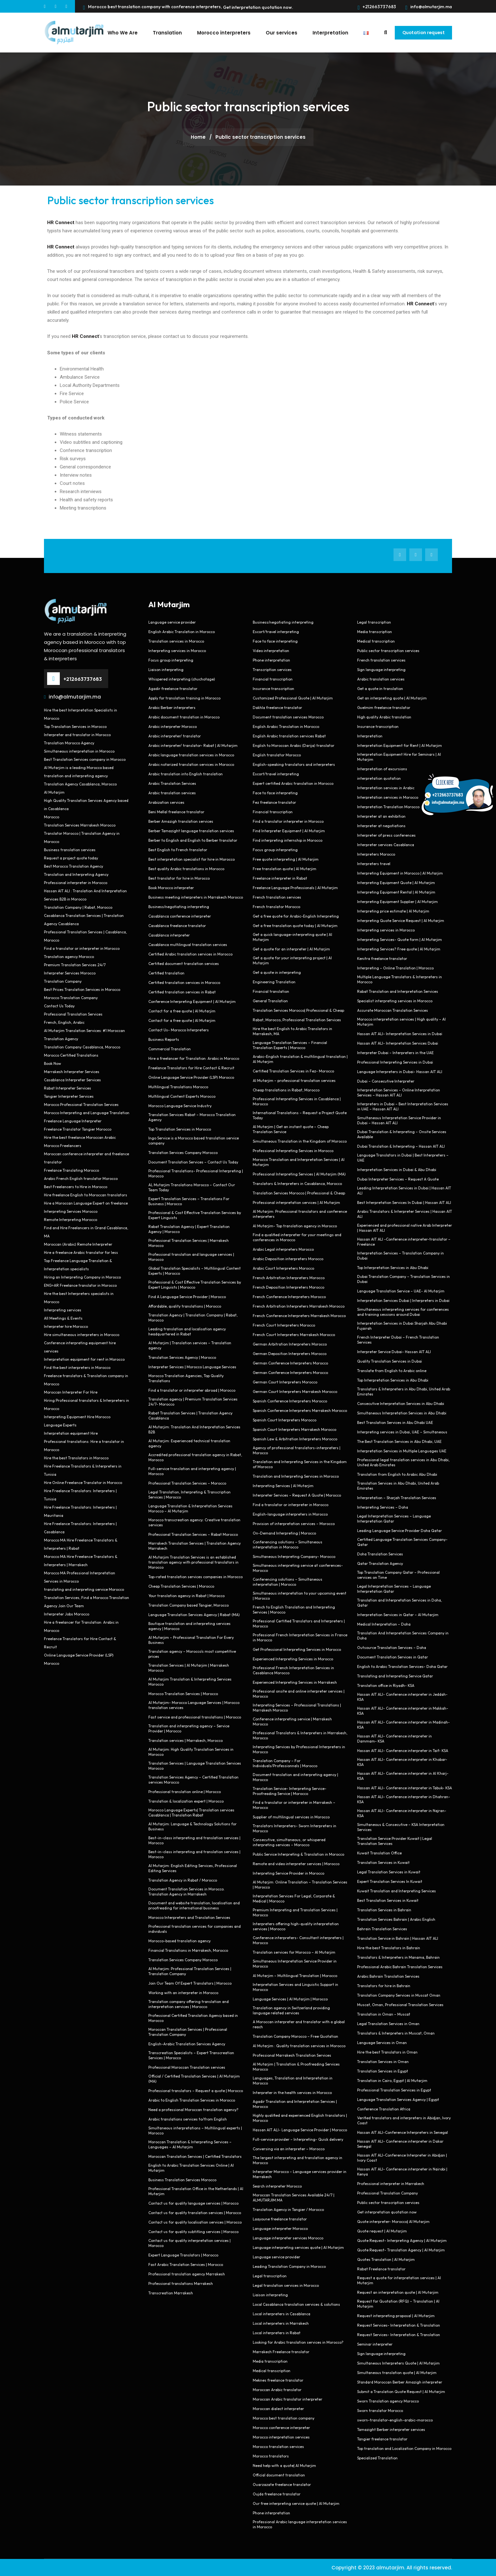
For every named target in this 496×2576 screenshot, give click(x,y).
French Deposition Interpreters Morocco (288, 1287)
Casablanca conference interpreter (179, 915)
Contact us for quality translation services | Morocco (194, 2212)
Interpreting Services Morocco (70, 1211)
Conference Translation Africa (383, 2108)
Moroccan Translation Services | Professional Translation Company (187, 2031)
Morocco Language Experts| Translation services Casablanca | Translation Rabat (191, 1812)
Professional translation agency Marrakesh (186, 2273)
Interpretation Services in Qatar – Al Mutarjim (397, 1614)
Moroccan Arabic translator (277, 2389)
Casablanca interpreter (169, 934)
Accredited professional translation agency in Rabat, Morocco (195, 1457)
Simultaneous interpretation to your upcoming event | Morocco (299, 1595)
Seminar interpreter (375, 2343)
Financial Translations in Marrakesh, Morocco (188, 1950)
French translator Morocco (276, 906)
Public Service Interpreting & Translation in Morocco (298, 1854)
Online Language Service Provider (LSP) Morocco (191, 1077)
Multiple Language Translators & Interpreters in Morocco (399, 979)
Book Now (52, 1063)
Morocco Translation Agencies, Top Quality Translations (186, 1378)
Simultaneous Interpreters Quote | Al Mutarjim (398, 2362)
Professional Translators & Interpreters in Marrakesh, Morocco (300, 1735)
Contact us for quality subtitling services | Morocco (193, 2231)
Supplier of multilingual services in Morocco (291, 1816)
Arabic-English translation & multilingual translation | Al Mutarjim (300, 1059)
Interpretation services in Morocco (387, 797)
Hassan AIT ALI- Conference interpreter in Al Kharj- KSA (403, 1775)
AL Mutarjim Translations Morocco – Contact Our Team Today (191, 1187)
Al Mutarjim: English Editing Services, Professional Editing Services (192, 1868)
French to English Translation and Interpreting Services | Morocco (294, 1609)
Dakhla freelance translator (277, 707)
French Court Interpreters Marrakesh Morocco (294, 1334)
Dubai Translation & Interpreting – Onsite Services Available (401, 1134)
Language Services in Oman (382, 2042)
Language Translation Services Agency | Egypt (398, 2099)
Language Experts (60, 1424)
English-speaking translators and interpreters (294, 764)
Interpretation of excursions (382, 768)
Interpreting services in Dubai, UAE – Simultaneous (402, 1431)
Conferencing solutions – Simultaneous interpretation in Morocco (287, 1544)
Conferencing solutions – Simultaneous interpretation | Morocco (287, 1581)
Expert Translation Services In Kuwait (389, 1881)
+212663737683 (377, 7)
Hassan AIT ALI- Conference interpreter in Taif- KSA (402, 1750)
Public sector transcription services (130, 200)
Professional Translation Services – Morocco (187, 1482)
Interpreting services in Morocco (177, 650)
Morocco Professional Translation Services (81, 1104)
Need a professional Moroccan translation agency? (193, 2109)
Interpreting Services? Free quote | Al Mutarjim (398, 948)
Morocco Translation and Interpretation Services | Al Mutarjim (298, 1162)
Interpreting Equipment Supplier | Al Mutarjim (397, 901)
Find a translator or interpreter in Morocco (82, 948)
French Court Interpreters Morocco (284, 1324)
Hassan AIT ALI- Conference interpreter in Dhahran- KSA (403, 1799)
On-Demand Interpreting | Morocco (284, 1532)
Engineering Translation (274, 981)
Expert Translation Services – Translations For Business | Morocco (188, 1201)
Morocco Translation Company (71, 997)
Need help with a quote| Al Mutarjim (284, 2465)
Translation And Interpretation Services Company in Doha (403, 1635)
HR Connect (60, 246)
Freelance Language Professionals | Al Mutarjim (295, 887)
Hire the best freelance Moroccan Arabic (80, 1137)
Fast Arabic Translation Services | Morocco (185, 2264)
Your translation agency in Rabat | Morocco (186, 1595)
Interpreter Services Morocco (70, 972)
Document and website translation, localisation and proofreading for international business (194, 1905)
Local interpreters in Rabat (277, 2332)
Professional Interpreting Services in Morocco (293, 1150)
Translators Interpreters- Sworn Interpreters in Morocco (294, 1828)
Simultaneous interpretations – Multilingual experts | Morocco (195, 2130)
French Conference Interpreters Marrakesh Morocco (299, 1315)
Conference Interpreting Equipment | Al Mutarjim (192, 1001)
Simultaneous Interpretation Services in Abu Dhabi (401, 1412)
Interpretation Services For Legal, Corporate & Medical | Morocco (294, 1898)
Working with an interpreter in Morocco (183, 1992)
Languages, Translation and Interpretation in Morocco (292, 2080)
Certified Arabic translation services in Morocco (190, 953)
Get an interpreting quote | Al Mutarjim (392, 697)
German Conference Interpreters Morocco (290, 1362)
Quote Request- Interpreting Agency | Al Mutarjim (402, 2240)
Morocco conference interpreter (281, 2427)
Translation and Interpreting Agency (76, 874)
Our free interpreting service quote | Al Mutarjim (296, 2503)
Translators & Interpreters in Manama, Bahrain (398, 1957)
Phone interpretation (271, 659)
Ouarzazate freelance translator (282, 2484)
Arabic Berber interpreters (171, 707)
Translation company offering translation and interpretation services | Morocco (188, 2004)
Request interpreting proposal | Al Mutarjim (396, 2315)
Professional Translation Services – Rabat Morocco (193, 1534)
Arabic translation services (172, 792)
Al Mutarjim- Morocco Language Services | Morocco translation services (193, 1705)
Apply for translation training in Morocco (184, 697)
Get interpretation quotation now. (258, 7)
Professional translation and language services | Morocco (191, 1256)
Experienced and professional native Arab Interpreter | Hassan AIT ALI (404, 1227)
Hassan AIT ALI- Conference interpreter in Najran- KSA (401, 1813)
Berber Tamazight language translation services (191, 830)
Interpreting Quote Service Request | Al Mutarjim (400, 920)
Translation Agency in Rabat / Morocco (182, 1879)
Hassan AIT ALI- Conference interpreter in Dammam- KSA (394, 1738)
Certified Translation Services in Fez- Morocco (293, 1070)
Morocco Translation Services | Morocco (183, 1693)
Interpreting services (62, 1309)
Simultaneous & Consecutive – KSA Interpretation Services (400, 1827)
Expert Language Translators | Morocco (183, 2254)
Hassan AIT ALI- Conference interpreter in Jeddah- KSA (402, 1696)
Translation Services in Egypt (382, 2070)
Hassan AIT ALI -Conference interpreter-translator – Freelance (403, 1241)
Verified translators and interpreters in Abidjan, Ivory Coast (404, 2120)
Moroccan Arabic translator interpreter (287, 2398)
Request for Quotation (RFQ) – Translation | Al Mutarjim (398, 2303)
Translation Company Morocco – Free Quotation (295, 2036)
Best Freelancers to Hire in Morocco (75, 1186)
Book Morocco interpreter (171, 887)
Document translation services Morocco (288, 716)
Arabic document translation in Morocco (184, 716)
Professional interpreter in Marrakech (390, 2183)
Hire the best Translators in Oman (387, 2051)
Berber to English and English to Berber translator (192, 840)
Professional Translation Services (73, 1013)
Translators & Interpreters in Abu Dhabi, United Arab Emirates (403, 1391)
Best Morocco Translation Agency (73, 866)
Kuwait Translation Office (379, 1852)
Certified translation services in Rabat (182, 991)
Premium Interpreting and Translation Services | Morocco (295, 1912)
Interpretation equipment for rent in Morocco (84, 1359)
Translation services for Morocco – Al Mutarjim (294, 1952)
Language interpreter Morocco (280, 2228)
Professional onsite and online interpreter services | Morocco (298, 1693)
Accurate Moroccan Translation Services (392, 1010)
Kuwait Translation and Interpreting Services (396, 1890)
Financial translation (271, 991)
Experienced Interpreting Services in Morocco (293, 1658)
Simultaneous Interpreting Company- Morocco (294, 1556)
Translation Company (63, 981)
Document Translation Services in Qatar (392, 1656)
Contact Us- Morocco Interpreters (178, 1029)
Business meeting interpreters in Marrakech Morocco (195, 896)
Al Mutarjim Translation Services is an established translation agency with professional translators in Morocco (193, 1561)
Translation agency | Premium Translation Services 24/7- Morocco (193, 1401)
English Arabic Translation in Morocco (181, 631)
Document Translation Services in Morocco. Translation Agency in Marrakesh (186, 1891)
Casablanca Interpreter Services (72, 1079)
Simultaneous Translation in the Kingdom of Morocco (300, 1140)
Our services (277, 32)
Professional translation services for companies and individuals (194, 1928)
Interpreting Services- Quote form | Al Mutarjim (399, 939)
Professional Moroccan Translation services (186, 2067)
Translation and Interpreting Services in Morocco (296, 1476)
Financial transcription (273, 678)
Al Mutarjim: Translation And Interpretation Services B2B (194, 1429)
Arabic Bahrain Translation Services (388, 1976)
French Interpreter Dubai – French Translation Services (398, 1339)
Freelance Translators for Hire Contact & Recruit (191, 1067)
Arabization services (166, 802)
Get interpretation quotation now (387, 2211)
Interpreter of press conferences (386, 835)
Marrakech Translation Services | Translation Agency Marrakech (194, 1545)
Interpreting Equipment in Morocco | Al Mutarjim (400, 872)
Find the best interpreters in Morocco (77, 1367)
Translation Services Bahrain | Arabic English (396, 1919)
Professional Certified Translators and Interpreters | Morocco (299, 1623)
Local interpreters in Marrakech (281, 2323)
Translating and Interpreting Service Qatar (395, 1675)
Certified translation (166, 972)
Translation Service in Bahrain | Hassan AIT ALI (397, 1938)
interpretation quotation (379, 778)
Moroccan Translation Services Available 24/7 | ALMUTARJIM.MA (293, 2197)
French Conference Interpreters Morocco (289, 1296)
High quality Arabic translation (384, 716)
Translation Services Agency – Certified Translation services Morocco (193, 1779)
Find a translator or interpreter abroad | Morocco (191, 1390)
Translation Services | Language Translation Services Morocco (194, 1765)
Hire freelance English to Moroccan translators (85, 1194)
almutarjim (390, 2567)
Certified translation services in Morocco (184, 982)
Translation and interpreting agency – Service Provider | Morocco (188, 1728)
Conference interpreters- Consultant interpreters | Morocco (298, 1940)
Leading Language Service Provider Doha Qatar (399, 1530)
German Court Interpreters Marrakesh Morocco (295, 1391)
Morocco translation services (278, 2446)
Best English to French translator (177, 849)
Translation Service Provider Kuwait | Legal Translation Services (394, 1841)
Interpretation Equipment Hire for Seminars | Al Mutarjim (399, 756)
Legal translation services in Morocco (286, 2285)
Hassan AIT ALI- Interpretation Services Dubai (397, 1043)
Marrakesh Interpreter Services (71, 1071)
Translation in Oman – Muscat (383, 2013)
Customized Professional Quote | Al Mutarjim (293, 697)
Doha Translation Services (380, 1553)
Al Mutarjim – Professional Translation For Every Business (191, 1640)
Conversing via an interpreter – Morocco (289, 2148)
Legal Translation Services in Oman (388, 2023)
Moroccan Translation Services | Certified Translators (195, 2156)
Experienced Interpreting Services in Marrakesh (295, 1682)
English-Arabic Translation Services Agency (186, 2043)
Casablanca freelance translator (177, 925)
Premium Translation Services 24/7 (75, 964)
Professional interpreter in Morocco (75, 882)
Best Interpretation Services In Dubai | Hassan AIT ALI (404, 1202)
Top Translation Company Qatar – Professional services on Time (398, 1574)
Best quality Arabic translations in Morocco (186, 868)
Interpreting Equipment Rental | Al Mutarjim (396, 891)
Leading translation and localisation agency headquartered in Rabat (187, 1331)
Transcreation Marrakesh (170, 2292)
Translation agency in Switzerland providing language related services (291, 2010)
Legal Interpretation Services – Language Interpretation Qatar (394, 1518)
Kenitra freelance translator (382, 958)
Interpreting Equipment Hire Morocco (77, 1416)
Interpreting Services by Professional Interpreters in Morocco (299, 1749)
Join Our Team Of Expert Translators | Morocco (190, 1983)
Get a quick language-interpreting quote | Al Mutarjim (292, 937)
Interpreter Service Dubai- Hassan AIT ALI (394, 1351)
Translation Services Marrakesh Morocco (79, 824)
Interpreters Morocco (376, 854)
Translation (162, 32)
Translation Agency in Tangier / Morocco (288, 2209)
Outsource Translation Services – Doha (391, 1647)
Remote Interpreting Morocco (70, 1219)
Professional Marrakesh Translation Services (292, 2055)
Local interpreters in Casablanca (281, 2313)
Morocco (51, 816)
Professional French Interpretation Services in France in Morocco (300, 1637)
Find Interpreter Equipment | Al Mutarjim (289, 830)
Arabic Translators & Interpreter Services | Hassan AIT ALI (404, 1213)
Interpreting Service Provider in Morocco (288, 1873)
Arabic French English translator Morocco (81, 1178)
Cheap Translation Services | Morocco (181, 1586)
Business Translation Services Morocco (182, 2179)
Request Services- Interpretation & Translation (398, 2325)
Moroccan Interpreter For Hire (70, 1391)
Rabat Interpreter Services (67, 1087)
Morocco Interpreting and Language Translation (86, 1112)
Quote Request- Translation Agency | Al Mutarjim (401, 2249)
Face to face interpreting (275, 640)
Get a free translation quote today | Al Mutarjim (295, 925)
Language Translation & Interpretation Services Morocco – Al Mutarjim (190, 1508)
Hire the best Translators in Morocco (76, 1457)
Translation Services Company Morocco (183, 1152)
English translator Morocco (277, 754)
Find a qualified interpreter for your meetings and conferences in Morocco (297, 1237)
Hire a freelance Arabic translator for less (81, 1252)
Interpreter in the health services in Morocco (292, 2092)
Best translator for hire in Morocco (179, 878)
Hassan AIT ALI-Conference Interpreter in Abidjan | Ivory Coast (402, 2157)
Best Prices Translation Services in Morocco (82, 989)
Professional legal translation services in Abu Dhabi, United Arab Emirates (403, 1462)
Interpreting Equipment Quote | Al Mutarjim (396, 882)
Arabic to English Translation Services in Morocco (191, 2099)
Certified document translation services (183, 963)
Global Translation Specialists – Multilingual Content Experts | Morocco (194, 1270)
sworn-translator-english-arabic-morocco (395, 2419)
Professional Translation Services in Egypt (394, 2089)
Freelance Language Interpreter (73, 1120)
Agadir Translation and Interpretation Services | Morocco (295, 2104)
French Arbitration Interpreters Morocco (289, 1277)
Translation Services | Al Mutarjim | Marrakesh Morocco (188, 1667)
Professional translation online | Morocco (184, 1791)
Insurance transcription (273, 688)
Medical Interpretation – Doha (384, 1623)
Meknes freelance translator (278, 2380)
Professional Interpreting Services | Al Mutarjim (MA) (299, 1173)
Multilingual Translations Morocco (178, 1086)
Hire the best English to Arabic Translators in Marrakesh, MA (292, 1031)
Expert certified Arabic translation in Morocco (293, 783)
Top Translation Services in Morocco (75, 726)
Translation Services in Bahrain (384, 1909)
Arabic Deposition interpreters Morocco (288, 1258)
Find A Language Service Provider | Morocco (187, 1296)
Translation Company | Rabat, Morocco (78, 907)
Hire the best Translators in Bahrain (388, 1947)
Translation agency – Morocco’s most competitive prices (192, 1653)
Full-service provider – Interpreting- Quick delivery (298, 2139)
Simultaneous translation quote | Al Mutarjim (397, 2372)
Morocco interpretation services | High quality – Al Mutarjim (401, 1021)
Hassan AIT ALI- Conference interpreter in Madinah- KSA (403, 1724)
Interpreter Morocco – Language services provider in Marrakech (299, 2174)
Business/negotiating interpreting (178, 906)
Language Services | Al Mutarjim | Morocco (290, 1998)
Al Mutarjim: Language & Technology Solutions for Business (192, 1826)
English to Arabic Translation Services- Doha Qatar (402, 1666)
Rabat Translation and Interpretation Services (397, 991)
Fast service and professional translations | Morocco (194, 1716)
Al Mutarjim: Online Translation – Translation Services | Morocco (300, 1884)
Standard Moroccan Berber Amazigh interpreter (399, 2381)
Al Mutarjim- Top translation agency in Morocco (295, 1225)
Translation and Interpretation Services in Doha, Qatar (399, 1602)
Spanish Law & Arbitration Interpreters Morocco (295, 1438)
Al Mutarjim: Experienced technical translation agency (189, 1443)
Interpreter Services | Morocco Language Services (192, 1366)
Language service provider (172, 622)
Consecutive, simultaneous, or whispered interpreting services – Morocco (289, 1842)
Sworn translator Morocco (380, 2410)
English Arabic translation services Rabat (289, 735)
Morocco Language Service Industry (180, 1105)
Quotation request (421, 32)
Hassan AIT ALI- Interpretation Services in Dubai (399, 1033)
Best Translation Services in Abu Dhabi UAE (395, 1422)
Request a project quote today (71, 857)
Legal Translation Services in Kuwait (388, 1871)
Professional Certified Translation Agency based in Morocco (193, 2018)
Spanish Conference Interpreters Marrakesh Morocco (300, 1410)
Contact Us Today (59, 1005)
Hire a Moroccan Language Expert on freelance (86, 1202)
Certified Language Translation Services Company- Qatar (402, 1542)
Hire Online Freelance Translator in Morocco (83, 1482)
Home (198, 136)
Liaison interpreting (165, 669)
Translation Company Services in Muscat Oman (398, 1995)
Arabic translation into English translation (185, 773)
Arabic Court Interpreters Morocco (283, 1268)
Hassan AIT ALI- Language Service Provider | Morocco (300, 2129)
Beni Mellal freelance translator (176, 811)
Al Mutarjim (54, 792)
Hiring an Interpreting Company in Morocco (82, 1276)
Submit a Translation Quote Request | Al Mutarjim (401, 2391)
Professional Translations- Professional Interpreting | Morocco (195, 1173)
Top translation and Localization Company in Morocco (404, 2448)
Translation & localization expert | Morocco (186, 1800)
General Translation (270, 1000)
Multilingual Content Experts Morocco (181, 1096)
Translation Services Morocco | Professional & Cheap (299, 1192)
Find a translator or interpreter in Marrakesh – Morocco (294, 1805)
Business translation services (70, 849)
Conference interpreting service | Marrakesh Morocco (292, 1721)
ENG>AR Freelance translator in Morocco (80, 1285)
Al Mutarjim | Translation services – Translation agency (189, 1345)
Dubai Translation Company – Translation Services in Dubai (403, 1279)
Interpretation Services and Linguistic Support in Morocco (295, 1987)
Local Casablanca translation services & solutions (296, 2304)
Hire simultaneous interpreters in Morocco (81, 1334)
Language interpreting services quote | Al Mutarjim (298, 2247)
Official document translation (279, 2474)
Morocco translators (271, 2455)
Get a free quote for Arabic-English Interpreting (296, 915)
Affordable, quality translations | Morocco (184, 1305)
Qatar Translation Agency (380, 1563)
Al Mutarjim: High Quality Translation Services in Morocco (190, 1751)
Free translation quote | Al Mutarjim (284, 868)
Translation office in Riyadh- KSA (385, 1685)
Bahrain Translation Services (382, 1928)
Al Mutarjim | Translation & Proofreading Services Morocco (296, 2066)
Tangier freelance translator (382, 2438)
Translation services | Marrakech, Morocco (185, 1740)
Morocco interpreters (219, 32)
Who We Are (118, 32)
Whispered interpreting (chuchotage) (181, 678)
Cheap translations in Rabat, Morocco (286, 1089)
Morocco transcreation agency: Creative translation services (194, 1522)
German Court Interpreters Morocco (285, 1381)
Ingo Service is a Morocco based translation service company (193, 1140)
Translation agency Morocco (69, 956)
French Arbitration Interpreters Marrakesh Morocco (298, 1305)
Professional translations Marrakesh (180, 2283)
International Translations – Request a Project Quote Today (300, 1115)
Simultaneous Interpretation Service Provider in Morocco (295, 1963)
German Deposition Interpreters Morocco (289, 1353)
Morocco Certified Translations (71, 1055)
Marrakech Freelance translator (281, 2351)
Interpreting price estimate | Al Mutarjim (393, 910)
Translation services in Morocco (176, 640)
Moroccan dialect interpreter (278, 2408)
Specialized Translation (377, 2457)
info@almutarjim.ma (428, 7)
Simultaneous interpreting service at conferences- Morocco (298, 1567)
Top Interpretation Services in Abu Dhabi (392, 1267)
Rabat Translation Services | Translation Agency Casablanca (190, 1415)
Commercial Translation (169, 1048)
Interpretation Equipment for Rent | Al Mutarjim (399, 745)
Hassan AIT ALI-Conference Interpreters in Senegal (402, 2132)
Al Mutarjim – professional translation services (294, 1080)
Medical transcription (271, 2370)
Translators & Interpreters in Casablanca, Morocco (297, 1183)
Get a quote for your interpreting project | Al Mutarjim (292, 960)
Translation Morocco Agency (69, 742)
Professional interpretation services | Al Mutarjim (296, 1202)
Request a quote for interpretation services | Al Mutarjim (399, 2280)
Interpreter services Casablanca (385, 844)
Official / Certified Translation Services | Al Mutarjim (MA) (194, 2078)
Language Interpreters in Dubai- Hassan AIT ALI (399, 1071)
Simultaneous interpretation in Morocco (79, 750)
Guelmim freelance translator (383, 707)
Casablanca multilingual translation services (187, 944)
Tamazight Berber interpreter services (391, 2429)
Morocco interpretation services (281, 2436)
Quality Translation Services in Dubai (389, 1360)
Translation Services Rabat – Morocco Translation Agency (192, 1117)
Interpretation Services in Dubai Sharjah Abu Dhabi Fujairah (402, 1325)
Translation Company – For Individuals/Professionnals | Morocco (285, 1763)
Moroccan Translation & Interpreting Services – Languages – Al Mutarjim (190, 2144)
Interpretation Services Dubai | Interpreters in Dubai (403, 1300)
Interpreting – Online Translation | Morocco (395, 967)
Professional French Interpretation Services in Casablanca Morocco (293, 1670)
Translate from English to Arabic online (391, 1370)
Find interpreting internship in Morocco (287, 840)
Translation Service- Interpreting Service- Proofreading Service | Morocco (289, 1791)
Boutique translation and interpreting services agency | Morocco (189, 1626)
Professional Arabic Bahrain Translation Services (400, 1966)
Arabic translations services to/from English (187, 2118)
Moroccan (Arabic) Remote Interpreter (78, 1244)
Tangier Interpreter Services (69, 1096)
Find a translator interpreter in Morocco (288, 821)
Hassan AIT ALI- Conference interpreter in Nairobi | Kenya (402, 2171)
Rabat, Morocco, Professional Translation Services (297, 1019)
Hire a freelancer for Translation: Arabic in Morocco (193, 1058)
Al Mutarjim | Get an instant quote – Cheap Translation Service (291, 1129)
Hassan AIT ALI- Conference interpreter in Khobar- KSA (402, 1762)
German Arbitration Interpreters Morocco (290, 1343)
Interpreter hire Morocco (66, 1326)
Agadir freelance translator (172, 688)
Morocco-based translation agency (179, 1940)
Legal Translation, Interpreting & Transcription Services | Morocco (189, 1494)
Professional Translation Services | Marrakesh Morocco (188, 1243)
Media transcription (270, 2361)
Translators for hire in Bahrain (383, 1985)
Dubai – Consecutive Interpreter (385, 1080)
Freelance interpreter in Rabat (280, 878)
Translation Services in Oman (383, 2061)
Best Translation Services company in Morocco (85, 759)
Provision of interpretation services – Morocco (294, 1523)
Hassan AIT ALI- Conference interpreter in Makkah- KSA (402, 1710)
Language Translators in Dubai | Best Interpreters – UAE (403, 1157)
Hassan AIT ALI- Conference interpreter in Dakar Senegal (400, 2143)
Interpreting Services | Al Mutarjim (283, 1485)
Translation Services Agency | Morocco (182, 1357)
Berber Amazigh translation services (180, 821)
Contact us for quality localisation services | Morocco (195, 2221)
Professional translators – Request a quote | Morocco (195, 2090)
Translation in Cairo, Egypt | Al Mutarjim (392, 2080)
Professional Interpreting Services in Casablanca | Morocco (297, 1101)
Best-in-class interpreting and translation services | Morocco (194, 1840)
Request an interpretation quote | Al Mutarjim (397, 2292)
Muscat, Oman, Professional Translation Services (400, 2004)
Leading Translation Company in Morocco (289, 2266)
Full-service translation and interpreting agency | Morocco (192, 1471)
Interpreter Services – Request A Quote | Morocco (297, 1494)
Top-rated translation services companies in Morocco (195, 1576)
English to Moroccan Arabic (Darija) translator (293, 745)
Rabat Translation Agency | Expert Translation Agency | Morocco (189, 1229)
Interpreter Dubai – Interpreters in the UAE (395, 1052)
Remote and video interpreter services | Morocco (296, 1863)
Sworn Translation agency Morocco (388, 2400)
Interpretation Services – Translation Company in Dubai (400, 1255)
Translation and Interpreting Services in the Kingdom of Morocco (300, 1464)
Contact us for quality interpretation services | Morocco (189, 2243)
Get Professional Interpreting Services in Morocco (297, 1649)
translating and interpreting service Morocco (84, 1589)
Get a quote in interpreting (277, 972)
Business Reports (163, 1039)
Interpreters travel (373, 863)
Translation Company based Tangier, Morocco (188, 1604)
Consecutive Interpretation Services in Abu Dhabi (400, 1403)
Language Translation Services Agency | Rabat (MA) (194, 1614)
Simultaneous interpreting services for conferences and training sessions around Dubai (403, 1311)
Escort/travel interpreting (276, 631)
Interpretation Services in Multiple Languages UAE (401, 1450)
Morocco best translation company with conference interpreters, (152, 7)
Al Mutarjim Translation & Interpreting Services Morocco (190, 1681)
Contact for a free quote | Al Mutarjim (181, 1010)
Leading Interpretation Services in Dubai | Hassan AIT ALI (404, 1190)
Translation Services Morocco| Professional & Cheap (298, 1010)
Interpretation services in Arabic (385, 787)
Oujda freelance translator (277, 2493)
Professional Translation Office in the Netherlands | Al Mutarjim (195, 2191)
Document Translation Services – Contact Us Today (193, 1161)
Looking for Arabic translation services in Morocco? (298, 2342)
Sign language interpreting (381, 669)
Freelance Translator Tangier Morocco (77, 1128)
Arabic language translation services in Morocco (191, 754)
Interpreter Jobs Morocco (66, 1613)
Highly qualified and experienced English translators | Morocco (300, 2117)
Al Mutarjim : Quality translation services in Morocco (299, 2045)
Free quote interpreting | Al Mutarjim (286, 859)
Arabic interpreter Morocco (172, 726)
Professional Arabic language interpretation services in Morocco (300, 2524)
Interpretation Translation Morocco (388, 806)
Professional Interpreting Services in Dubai (395, 1061)
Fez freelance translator (274, 802)
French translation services (277, 896)
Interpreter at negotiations (381, 825)
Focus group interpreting (170, 659)
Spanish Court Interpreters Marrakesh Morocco (294, 1429)
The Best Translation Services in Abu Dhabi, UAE (399, 1441)
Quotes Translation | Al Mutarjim (386, 2259)
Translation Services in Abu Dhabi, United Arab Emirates (398, 1485)
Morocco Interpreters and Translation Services (189, 1917)
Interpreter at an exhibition (381, 816)
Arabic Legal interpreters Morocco (283, 1249)
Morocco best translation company (283, 2417)
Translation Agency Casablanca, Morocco (80, 783)
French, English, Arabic (64, 1022)
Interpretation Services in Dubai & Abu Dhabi (396, 1169)
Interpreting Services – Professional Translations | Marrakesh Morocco (297, 1707)
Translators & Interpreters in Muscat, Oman (396, 2032)
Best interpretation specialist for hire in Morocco (191, 859)
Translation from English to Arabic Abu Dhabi (397, 1474)
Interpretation (326, 32)
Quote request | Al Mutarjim (382, 2230)
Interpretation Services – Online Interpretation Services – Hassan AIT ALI (398, 1092)
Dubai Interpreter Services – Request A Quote (398, 1178)
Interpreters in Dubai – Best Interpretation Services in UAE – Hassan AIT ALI (402, 1106)
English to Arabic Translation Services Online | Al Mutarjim (191, 2167)
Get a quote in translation (380, 688)
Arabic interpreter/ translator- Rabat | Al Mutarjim (193, 745)
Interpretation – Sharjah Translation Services (396, 1497)
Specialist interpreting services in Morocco (394, 1000)
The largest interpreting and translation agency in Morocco (297, 2160)
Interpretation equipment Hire (71, 1433)
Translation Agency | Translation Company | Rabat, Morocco (193, 1317)
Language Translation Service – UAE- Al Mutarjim (400, 1290)
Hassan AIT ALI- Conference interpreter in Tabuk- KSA (404, 1787)
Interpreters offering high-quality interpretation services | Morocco (296, 1926)
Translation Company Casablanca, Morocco (82, 1046)
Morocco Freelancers (62, 1145)
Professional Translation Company (387, 2192)
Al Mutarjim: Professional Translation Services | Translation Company (189, 1971)
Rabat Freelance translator (381, 2268)
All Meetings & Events (63, 1317)
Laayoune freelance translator (280, 2218)
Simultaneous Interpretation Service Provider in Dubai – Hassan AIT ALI (399, 1120)
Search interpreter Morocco (277, 2185)
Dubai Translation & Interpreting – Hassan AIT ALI (401, 1146)
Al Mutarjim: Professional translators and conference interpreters (300, 1213)
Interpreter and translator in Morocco (77, 734)
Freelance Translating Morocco (71, 1170)
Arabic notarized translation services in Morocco (191, 764)
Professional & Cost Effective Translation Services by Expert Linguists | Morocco (194, 1284)
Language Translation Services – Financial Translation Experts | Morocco (290, 1045)
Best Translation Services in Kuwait (387, 1900)
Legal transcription (270, 2275)
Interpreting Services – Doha (382, 1507)
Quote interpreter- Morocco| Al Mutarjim (393, 2221)
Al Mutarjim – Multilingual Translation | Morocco (295, 1975)
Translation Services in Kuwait (383, 1862)
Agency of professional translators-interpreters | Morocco (296, 1450)
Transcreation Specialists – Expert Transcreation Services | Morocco (191, 2055)
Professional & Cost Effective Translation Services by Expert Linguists (194, 1215)
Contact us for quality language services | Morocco (193, 2203)
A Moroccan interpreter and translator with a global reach (299, 2024)
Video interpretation (271, 650)
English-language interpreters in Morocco (290, 1513)
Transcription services (272, 669)
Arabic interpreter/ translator (174, 735)
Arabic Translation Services (172, 783)
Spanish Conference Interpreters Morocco (290, 1400)
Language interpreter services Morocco (288, 2237)
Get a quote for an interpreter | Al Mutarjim (291, 948)
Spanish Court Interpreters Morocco (284, 1419)
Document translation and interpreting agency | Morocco (295, 1777)
